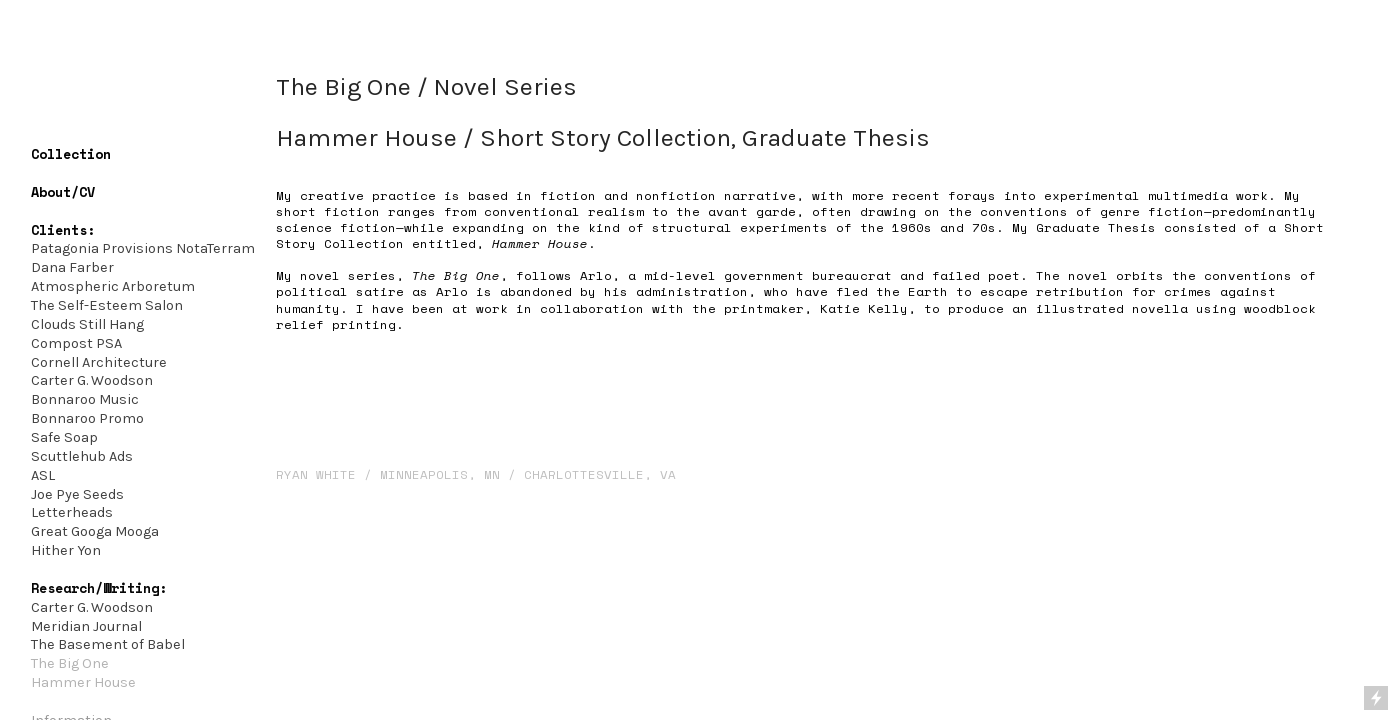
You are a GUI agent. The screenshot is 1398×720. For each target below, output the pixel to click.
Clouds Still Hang (87, 324)
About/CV (63, 192)
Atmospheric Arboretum (113, 286)
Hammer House (83, 682)
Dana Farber (72, 267)
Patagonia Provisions (102, 248)
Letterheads (72, 512)
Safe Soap (64, 437)
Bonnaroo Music (85, 399)
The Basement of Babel (108, 644)
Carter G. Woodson (93, 380)
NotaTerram (215, 248)
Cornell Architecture (99, 362)
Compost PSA (76, 343)
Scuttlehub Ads (82, 456)
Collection (71, 154)
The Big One (70, 663)
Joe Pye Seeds (77, 494)
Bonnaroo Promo (87, 418)
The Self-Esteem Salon (107, 305)
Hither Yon (66, 550)
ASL (43, 475)
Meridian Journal (86, 626)
